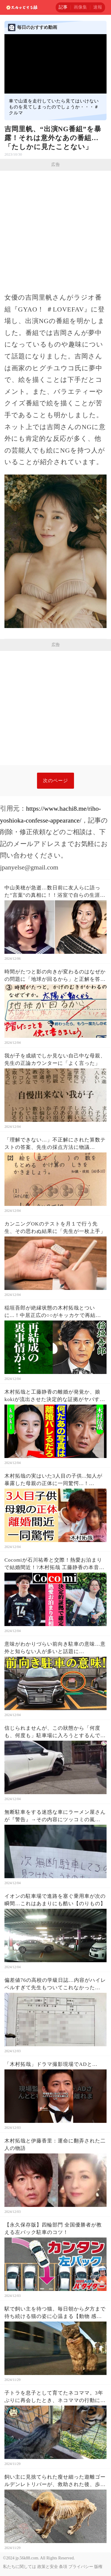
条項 (63, 2566)
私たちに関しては (19, 2566)
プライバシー (80, 2566)
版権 (98, 2566)
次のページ (55, 780)
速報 (97, 7)
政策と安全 (47, 2566)
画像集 (80, 7)
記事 (63, 7)
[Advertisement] (55, 229)
